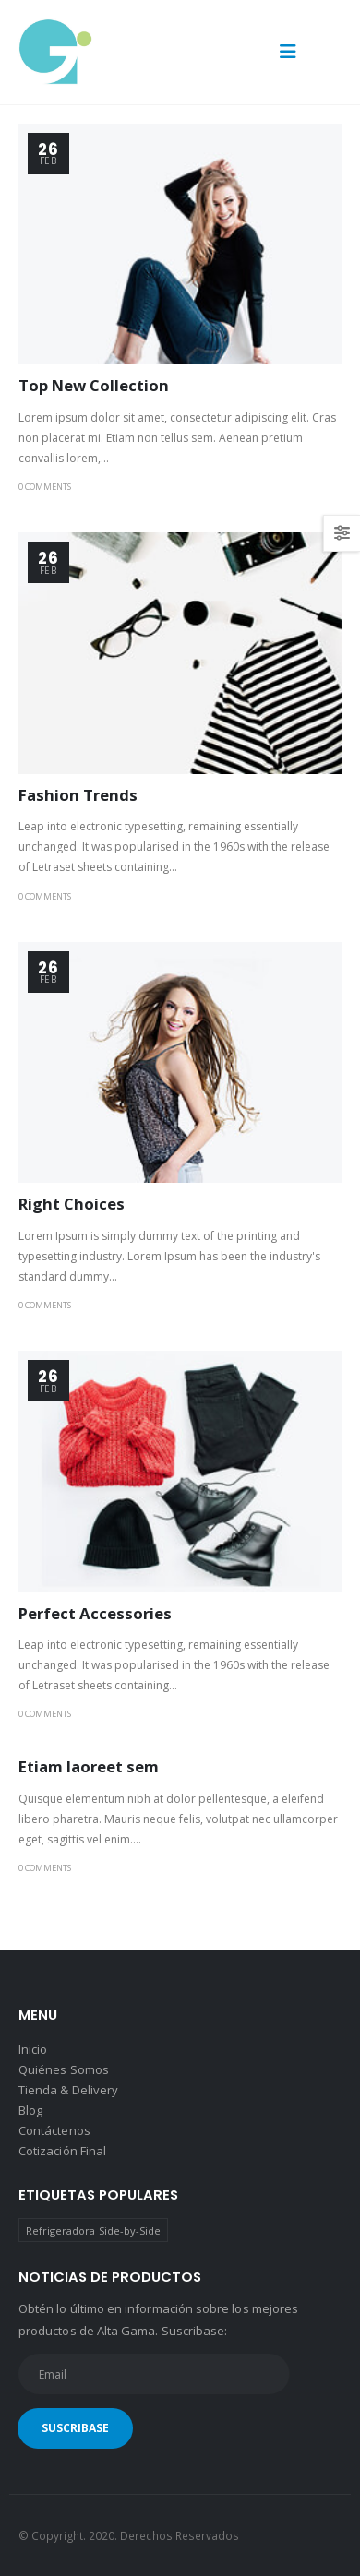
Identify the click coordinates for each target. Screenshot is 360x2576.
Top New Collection (93, 385)
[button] (288, 51)
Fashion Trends (78, 794)
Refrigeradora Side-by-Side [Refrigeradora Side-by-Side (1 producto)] (94, 2230)
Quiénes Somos (63, 2069)
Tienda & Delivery (68, 2089)
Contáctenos (54, 2130)
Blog (30, 2110)
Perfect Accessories (95, 1613)
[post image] (180, 244)
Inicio (32, 2049)
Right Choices (71, 1203)
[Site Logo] (55, 52)
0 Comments (44, 487)
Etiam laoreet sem (88, 1766)
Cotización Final (62, 2150)
